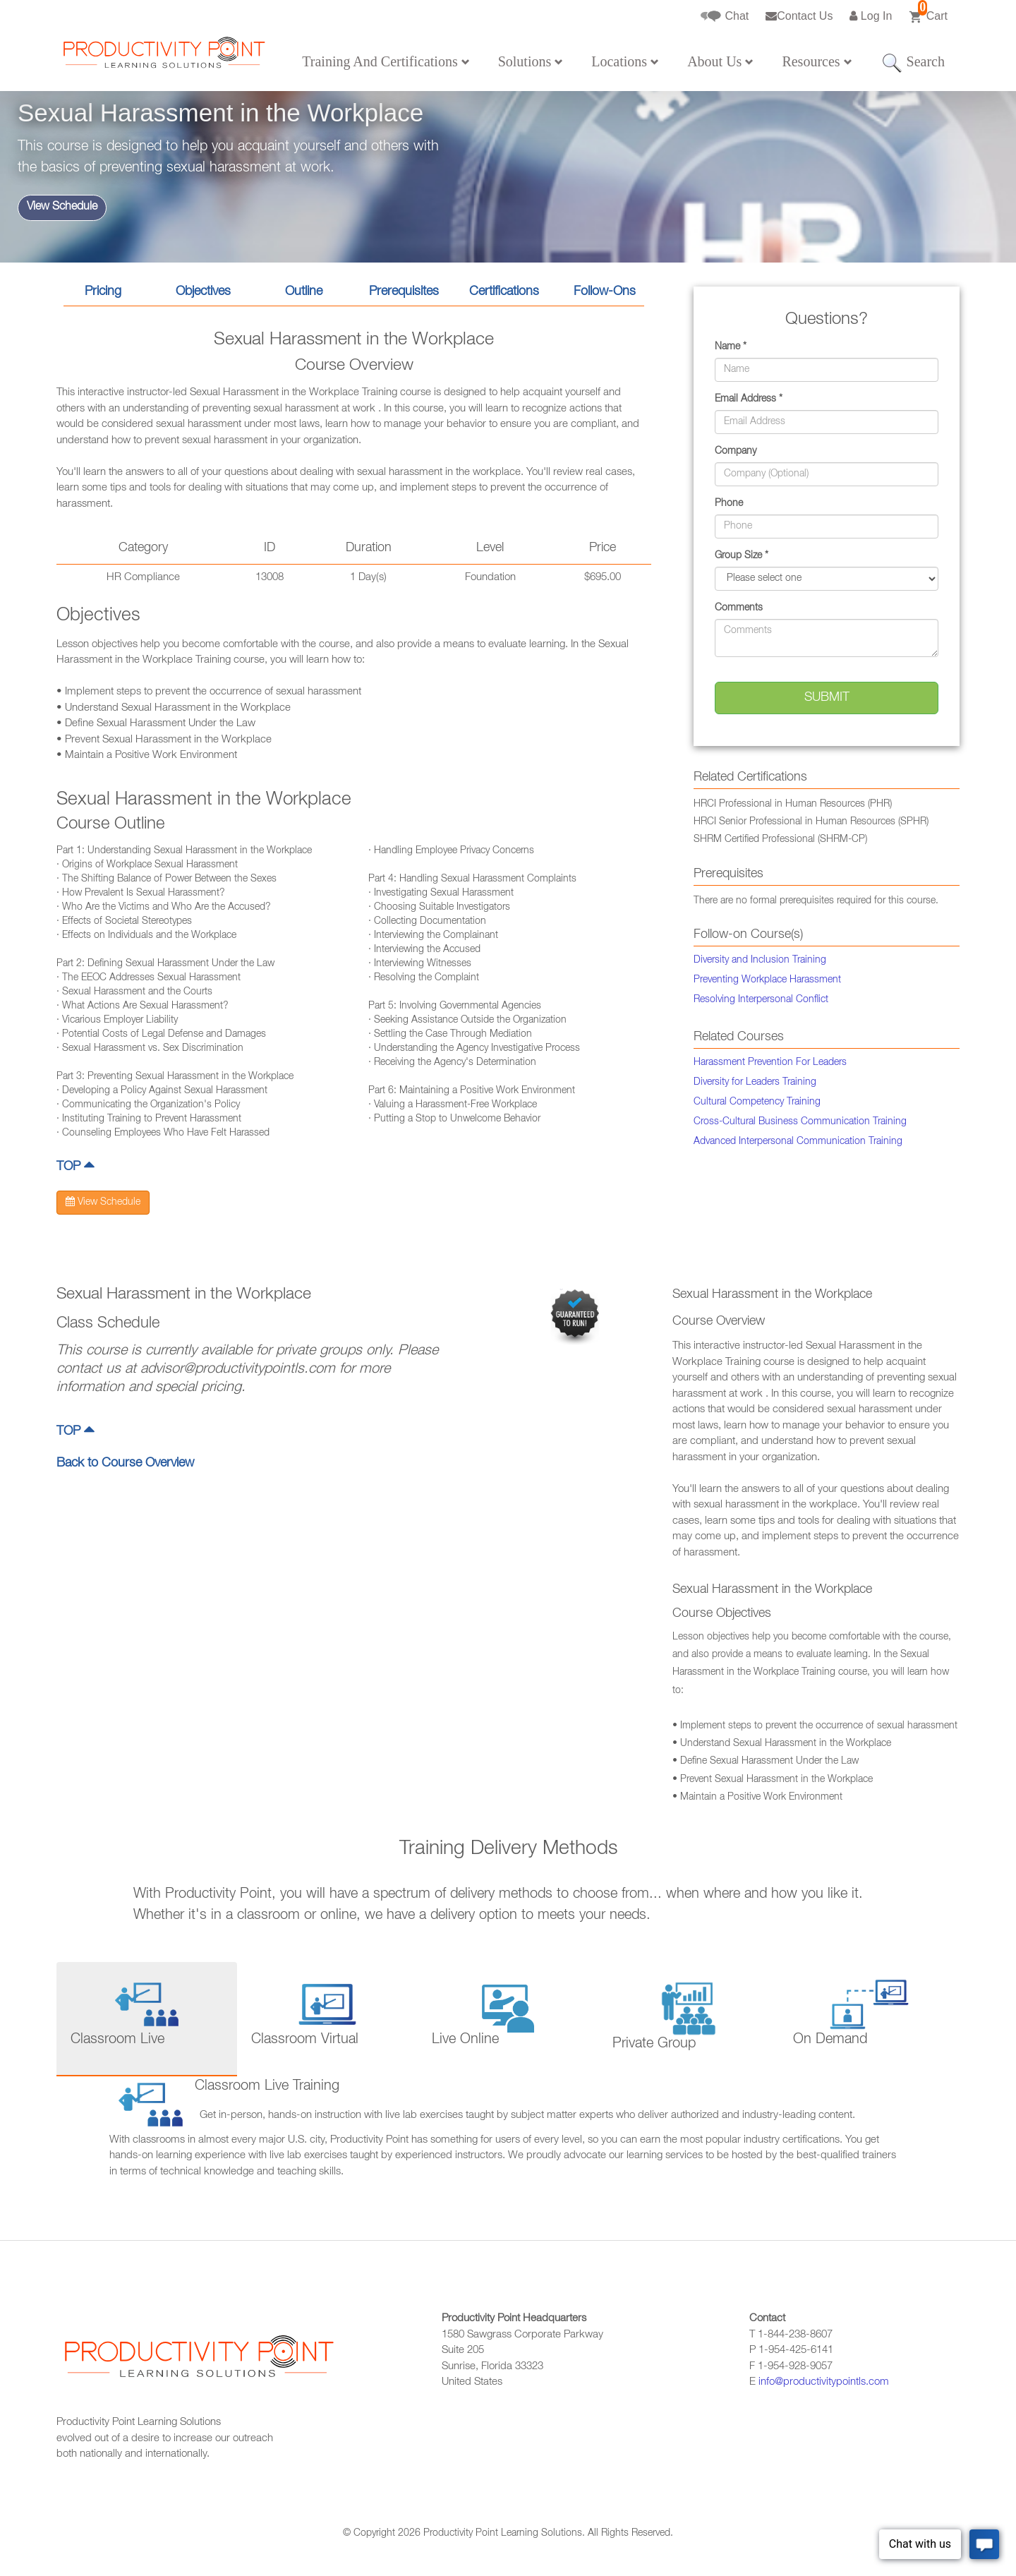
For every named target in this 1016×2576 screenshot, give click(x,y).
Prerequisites (404, 292)
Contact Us (799, 16)
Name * (730, 347)
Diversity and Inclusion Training (760, 960)
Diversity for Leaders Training (755, 1083)
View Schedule (62, 207)
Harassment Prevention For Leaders (770, 1063)
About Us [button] (720, 61)
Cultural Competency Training (757, 1102)
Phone (729, 504)
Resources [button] (817, 61)
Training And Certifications (385, 61)
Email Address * (748, 399)
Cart (928, 12)
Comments (739, 608)
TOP (75, 1167)
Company (735, 452)
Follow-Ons (605, 292)
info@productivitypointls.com (823, 2382)
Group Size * (741, 556)
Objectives (203, 292)
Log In (870, 16)
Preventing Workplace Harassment (767, 980)
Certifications (504, 292)
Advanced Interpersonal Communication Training (798, 1142)
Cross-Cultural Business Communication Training (800, 1122)
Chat (725, 17)
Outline (303, 292)
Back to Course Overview (125, 1463)
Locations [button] (625, 61)
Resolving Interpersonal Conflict (761, 1000)
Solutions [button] (531, 61)
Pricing (103, 292)
